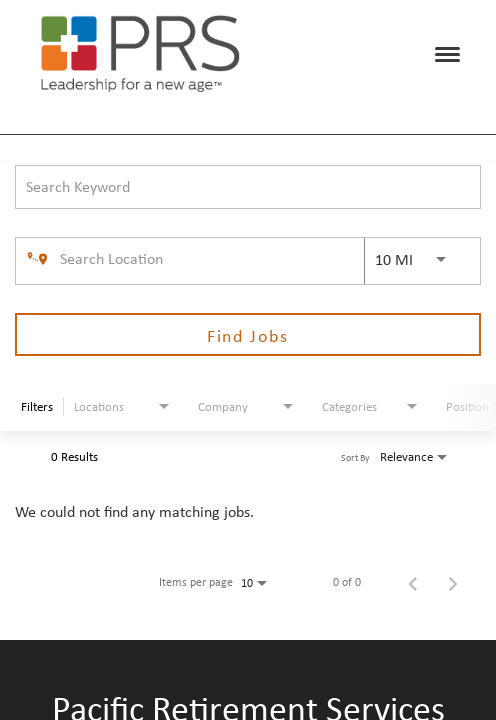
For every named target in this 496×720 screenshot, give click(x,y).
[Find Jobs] (248, 334)
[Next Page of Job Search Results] (453, 582)
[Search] (248, 334)
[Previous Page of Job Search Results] (413, 582)
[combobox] (248, 186)
